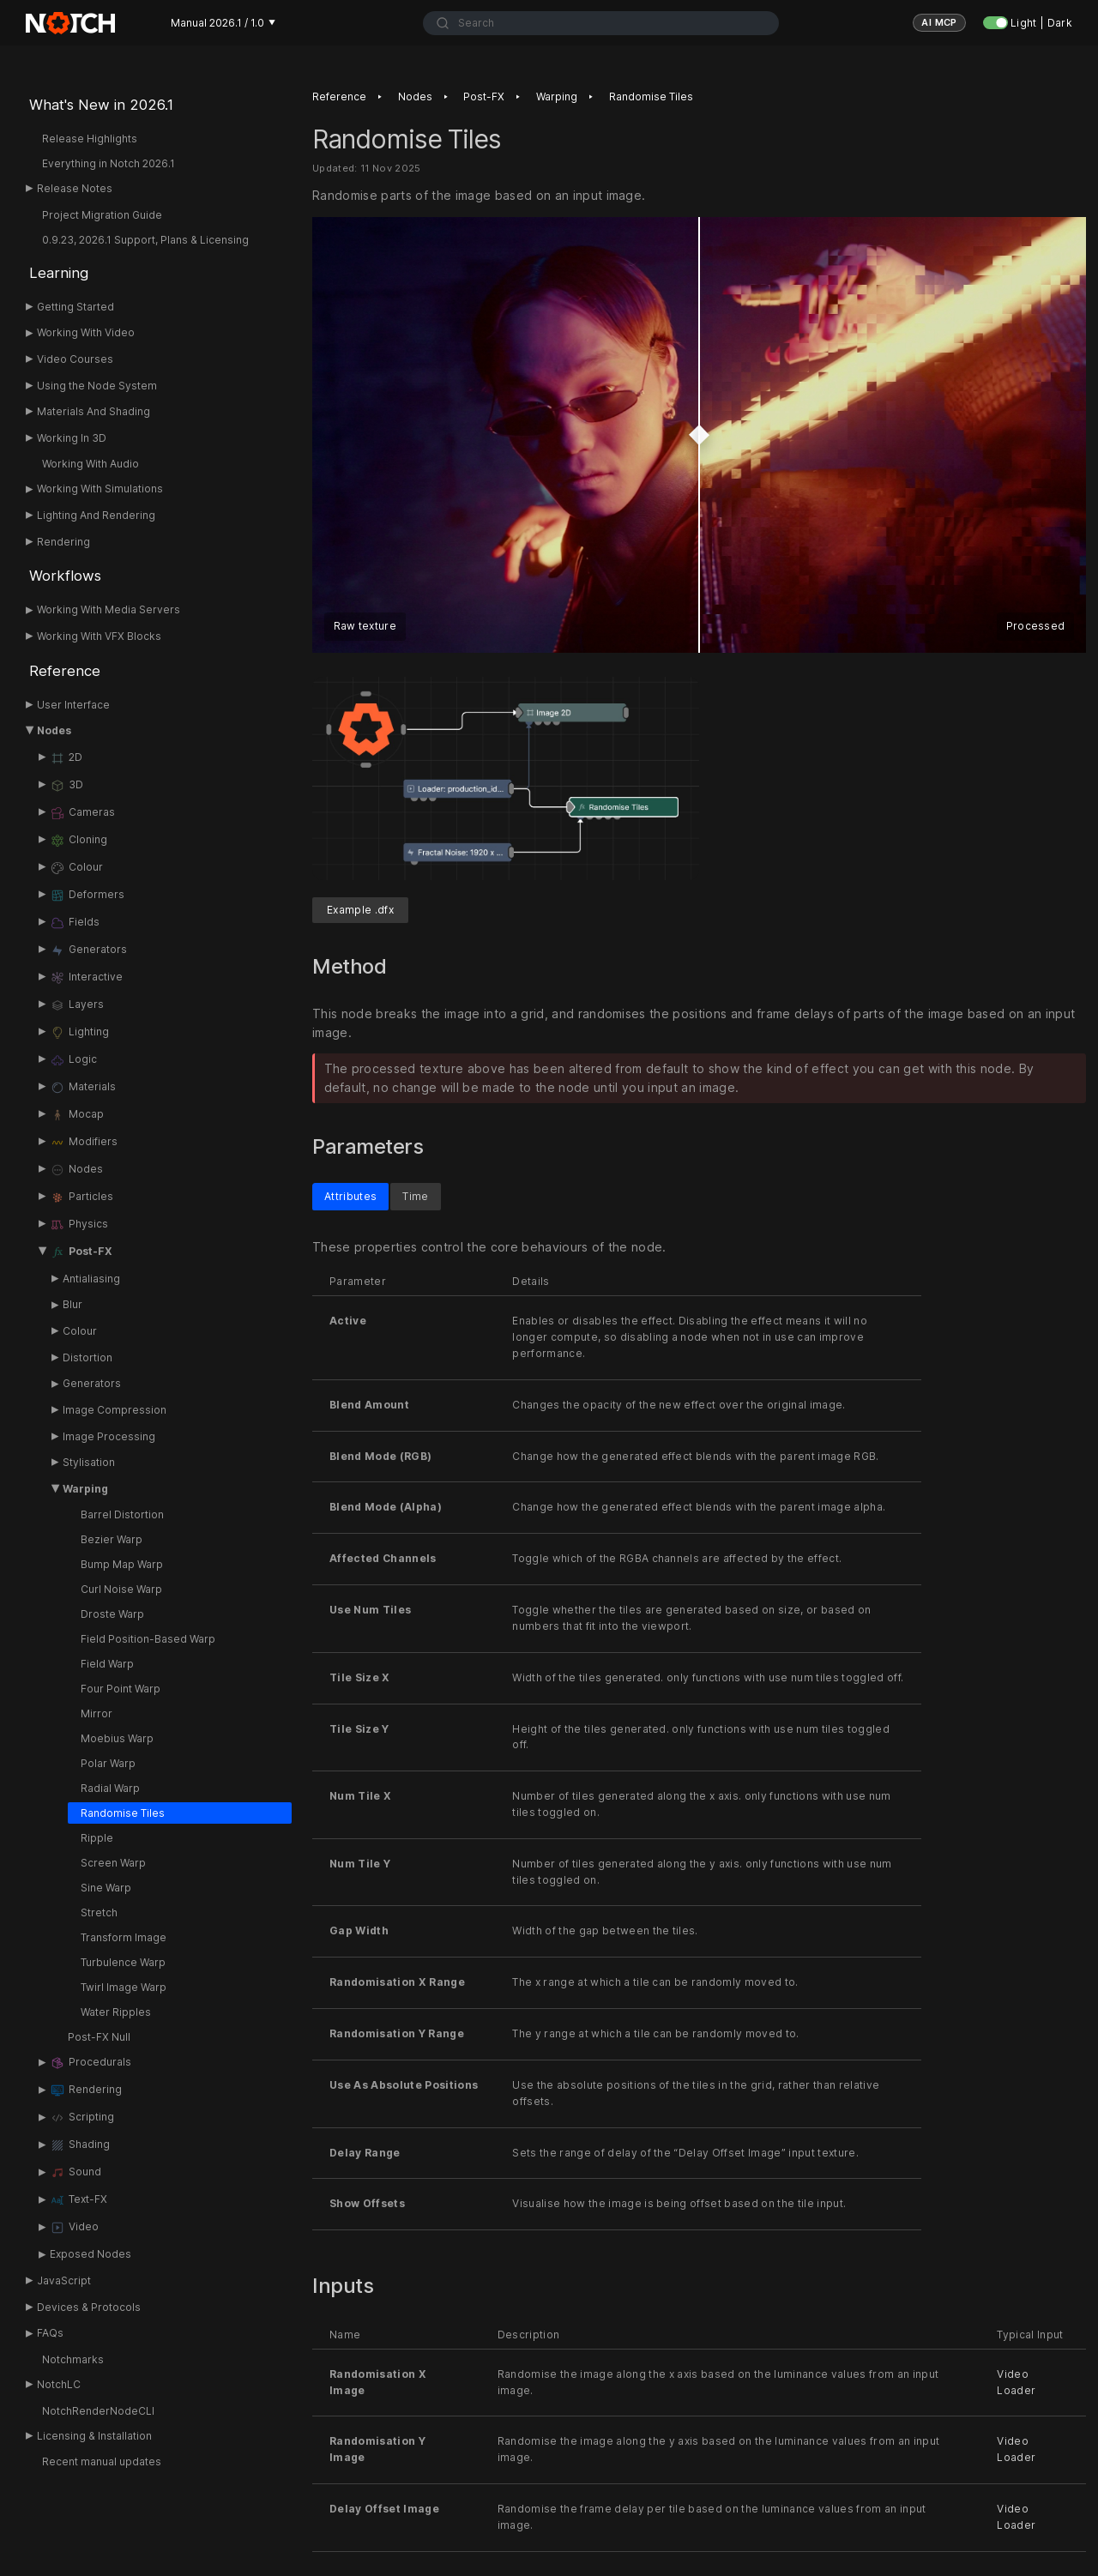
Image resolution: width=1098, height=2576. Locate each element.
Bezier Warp (111, 1539)
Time (415, 1196)
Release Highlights (89, 138)
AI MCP (939, 22)
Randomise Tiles (123, 1813)
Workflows (65, 575)
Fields (75, 923)
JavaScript (64, 2280)
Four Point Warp (120, 1688)
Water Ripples (116, 2012)
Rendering (63, 541)
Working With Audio (90, 463)
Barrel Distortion (122, 1514)
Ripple (97, 1837)
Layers (77, 1005)
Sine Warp (106, 1887)
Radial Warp (110, 1788)
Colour (76, 868)
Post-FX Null (99, 2036)
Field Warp (107, 1663)
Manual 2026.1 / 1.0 (223, 22)
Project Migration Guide (102, 214)
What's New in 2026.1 (101, 104)
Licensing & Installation (94, 2435)
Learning (58, 272)
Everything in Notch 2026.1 (108, 163)
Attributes (350, 1196)
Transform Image (123, 1937)
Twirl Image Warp (123, 1987)
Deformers (87, 895)
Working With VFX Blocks (99, 636)
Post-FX (81, 1252)
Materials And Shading (93, 411)
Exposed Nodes (90, 2253)
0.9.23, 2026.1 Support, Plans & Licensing (145, 239)
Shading (80, 2145)
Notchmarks (73, 2359)
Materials (83, 1087)
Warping (85, 1488)
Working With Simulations (100, 488)
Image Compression (114, 1409)
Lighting (79, 1033)
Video (74, 2227)
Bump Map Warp (122, 1564)
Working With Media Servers (108, 609)
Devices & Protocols (89, 2307)
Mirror (96, 1713)
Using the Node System (97, 385)
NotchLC (59, 2384)
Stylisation (89, 1462)
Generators (88, 950)
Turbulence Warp (123, 1962)
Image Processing (109, 1436)
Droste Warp (112, 1614)
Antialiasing (91, 1278)
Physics (79, 1225)
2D (66, 758)
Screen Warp (113, 1862)
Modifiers (84, 1142)
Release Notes (74, 188)
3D (66, 785)
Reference (64, 670)
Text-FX (78, 2200)
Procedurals (90, 2063)
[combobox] (601, 23)
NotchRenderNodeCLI (98, 2410)
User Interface (73, 704)
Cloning (78, 840)
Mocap (77, 1115)
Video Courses (75, 359)
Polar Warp (108, 1763)
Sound (75, 2173)
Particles (81, 1197)
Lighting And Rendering (96, 515)
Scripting (82, 2118)
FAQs (50, 2332)
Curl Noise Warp (121, 1589)
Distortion (87, 1357)
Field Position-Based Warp (148, 1638)
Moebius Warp (117, 1738)
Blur (72, 1304)
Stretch (99, 1912)
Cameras (82, 813)
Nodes (54, 730)
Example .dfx (360, 909)
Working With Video (86, 332)
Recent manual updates (101, 2461)
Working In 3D (71, 437)
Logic (73, 1060)
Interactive (86, 978)
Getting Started (75, 306)
